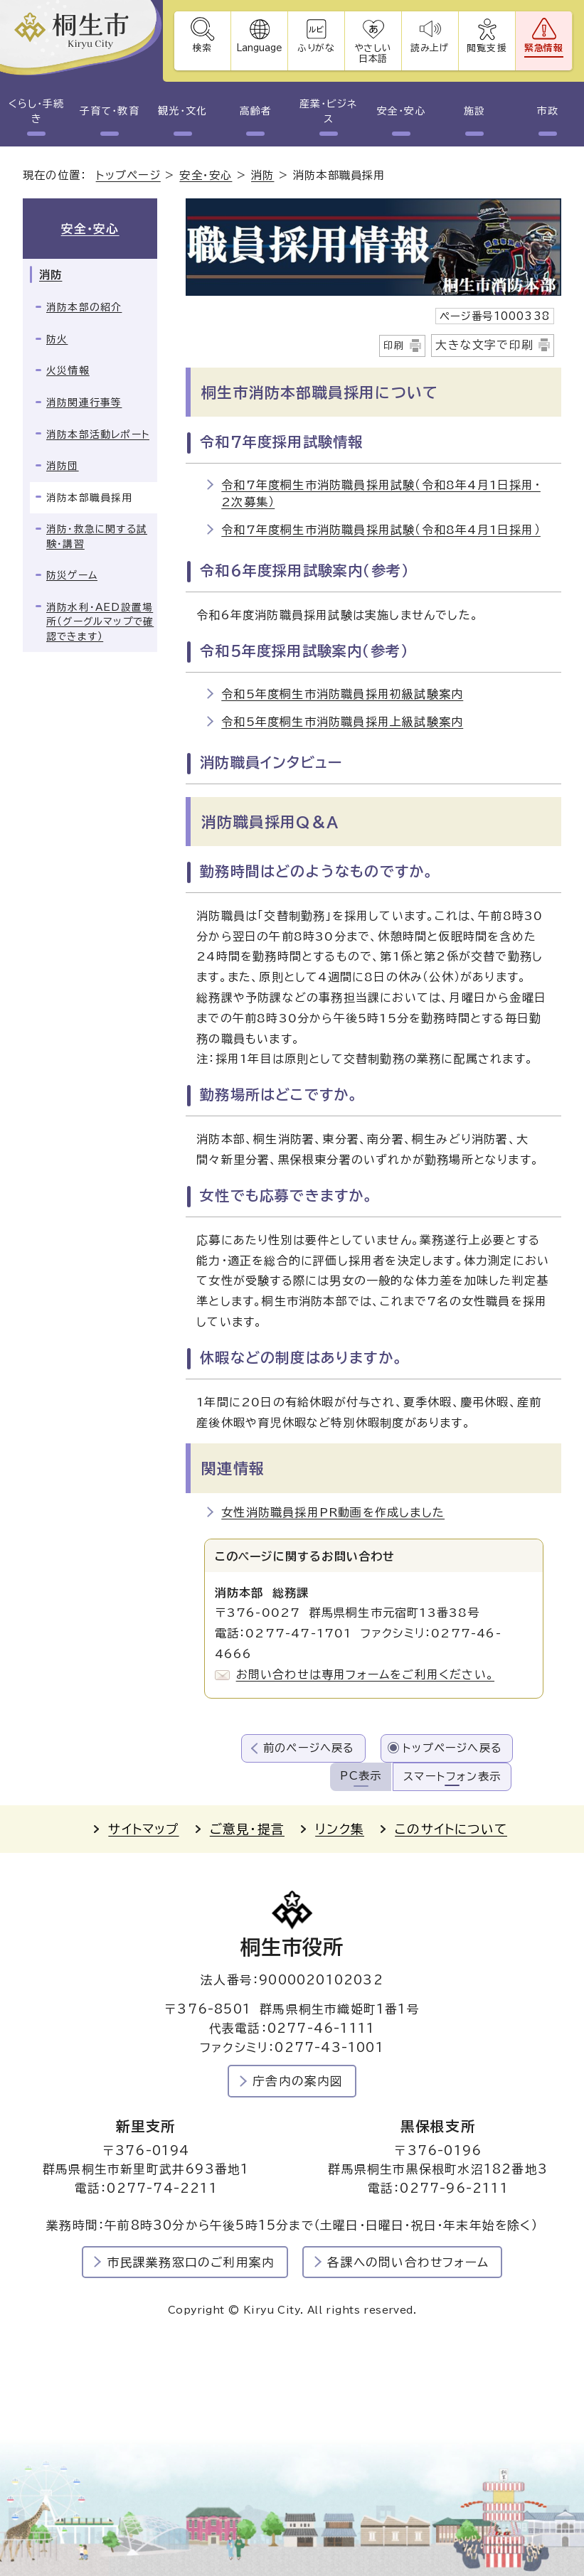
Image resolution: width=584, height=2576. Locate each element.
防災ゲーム (71, 575)
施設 (474, 111)
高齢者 (256, 111)
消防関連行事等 (84, 402)
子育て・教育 (109, 111)
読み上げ (430, 48)
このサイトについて (451, 1829)
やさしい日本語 (373, 53)
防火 (57, 339)
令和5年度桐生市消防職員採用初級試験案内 (342, 694)
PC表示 (360, 1775)
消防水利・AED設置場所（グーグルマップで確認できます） (100, 621)
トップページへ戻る (452, 1748)
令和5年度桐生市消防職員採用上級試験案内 (342, 721)
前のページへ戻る (309, 1748)
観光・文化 (182, 111)
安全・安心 (401, 111)
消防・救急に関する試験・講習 (96, 536)
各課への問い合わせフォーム (408, 2262)
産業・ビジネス (328, 111)
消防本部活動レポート (97, 434)
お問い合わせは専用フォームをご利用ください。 (365, 1674)
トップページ (128, 175)
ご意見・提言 (247, 1829)
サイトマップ (143, 1829)
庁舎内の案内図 (298, 2081)
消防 (262, 175)
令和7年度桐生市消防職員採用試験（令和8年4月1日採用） (381, 529)
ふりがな (316, 48)
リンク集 (339, 1829)
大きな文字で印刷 (484, 345)
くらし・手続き (36, 111)
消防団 (62, 466)
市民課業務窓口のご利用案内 (191, 2262)
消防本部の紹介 (84, 307)
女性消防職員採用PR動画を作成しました (333, 1512)
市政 (547, 111)
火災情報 (68, 370)
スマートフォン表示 (452, 1776)
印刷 (394, 346)
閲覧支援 (487, 48)
